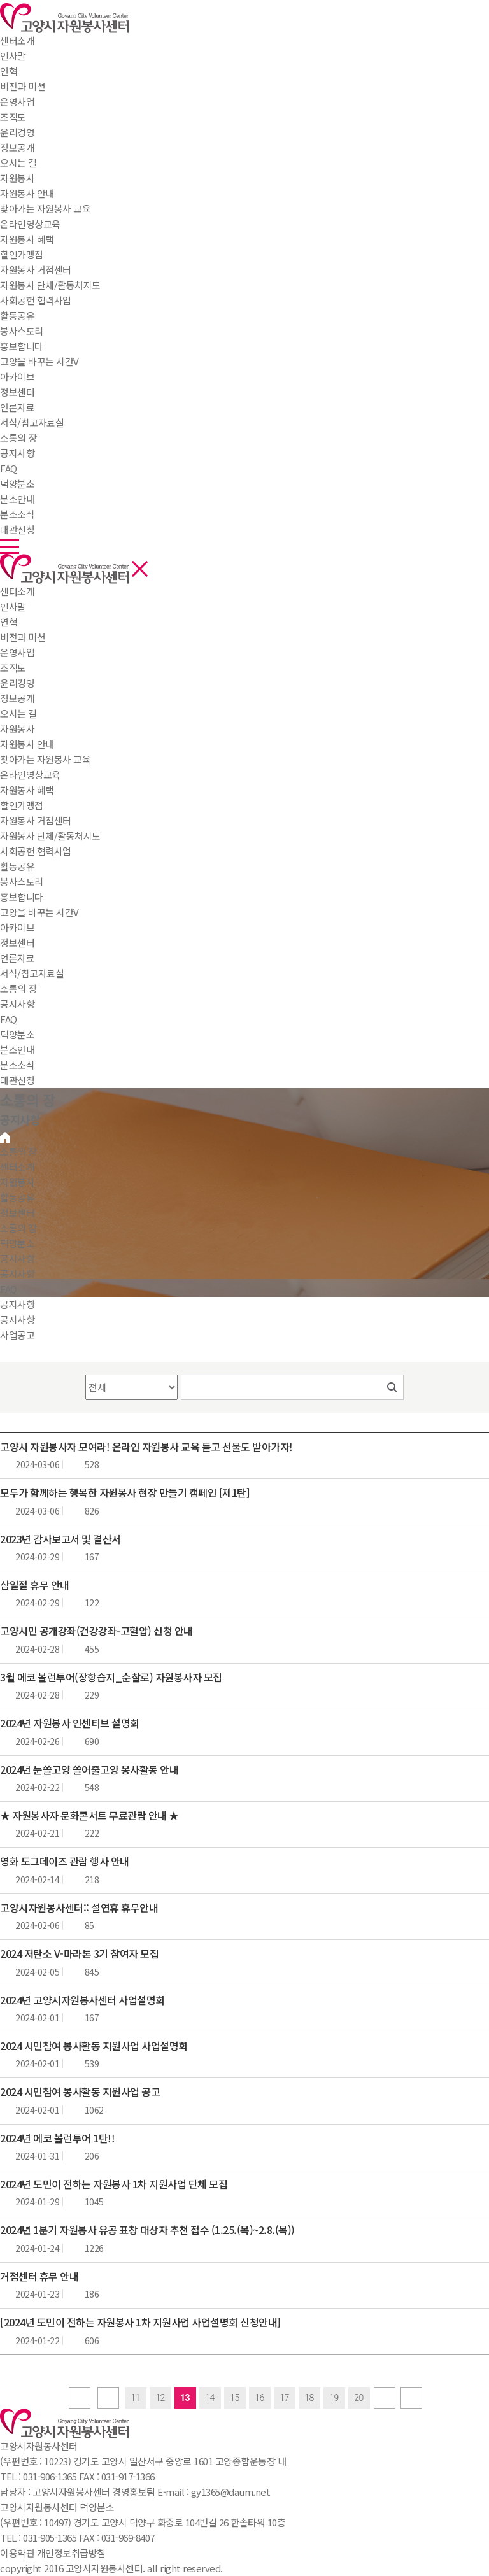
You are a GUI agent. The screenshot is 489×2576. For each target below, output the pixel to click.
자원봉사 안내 (27, 744)
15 (234, 2398)
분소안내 (17, 1049)
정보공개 (17, 698)
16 (259, 2398)
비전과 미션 (22, 637)
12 (160, 2398)
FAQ (8, 1019)
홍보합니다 (21, 896)
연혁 (8, 621)
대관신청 (17, 1080)
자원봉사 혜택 (27, 789)
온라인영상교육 (30, 774)
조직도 (13, 667)
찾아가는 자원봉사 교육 (45, 759)
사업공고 (17, 1334)
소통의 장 (18, 437)
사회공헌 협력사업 (35, 851)
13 (185, 2398)
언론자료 (17, 958)
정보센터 (17, 392)
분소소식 (17, 1065)
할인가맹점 (21, 805)
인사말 (13, 606)
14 (210, 2398)
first (79, 2398)
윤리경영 (17, 683)
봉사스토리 (21, 881)
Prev (108, 2398)
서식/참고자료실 (32, 973)
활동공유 (17, 315)
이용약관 (17, 2552)
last (411, 2398)
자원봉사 (17, 178)
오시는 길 (18, 713)
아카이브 (17, 927)
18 (309, 2398)
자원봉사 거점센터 (35, 820)
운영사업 (17, 652)
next (384, 2398)
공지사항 (17, 1003)
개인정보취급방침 (71, 2552)
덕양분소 (17, 483)
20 (359, 2398)
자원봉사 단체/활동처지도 (50, 835)
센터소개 (17, 40)
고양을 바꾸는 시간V (39, 912)
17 (284, 2398)
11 (135, 2398)
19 (334, 2398)
